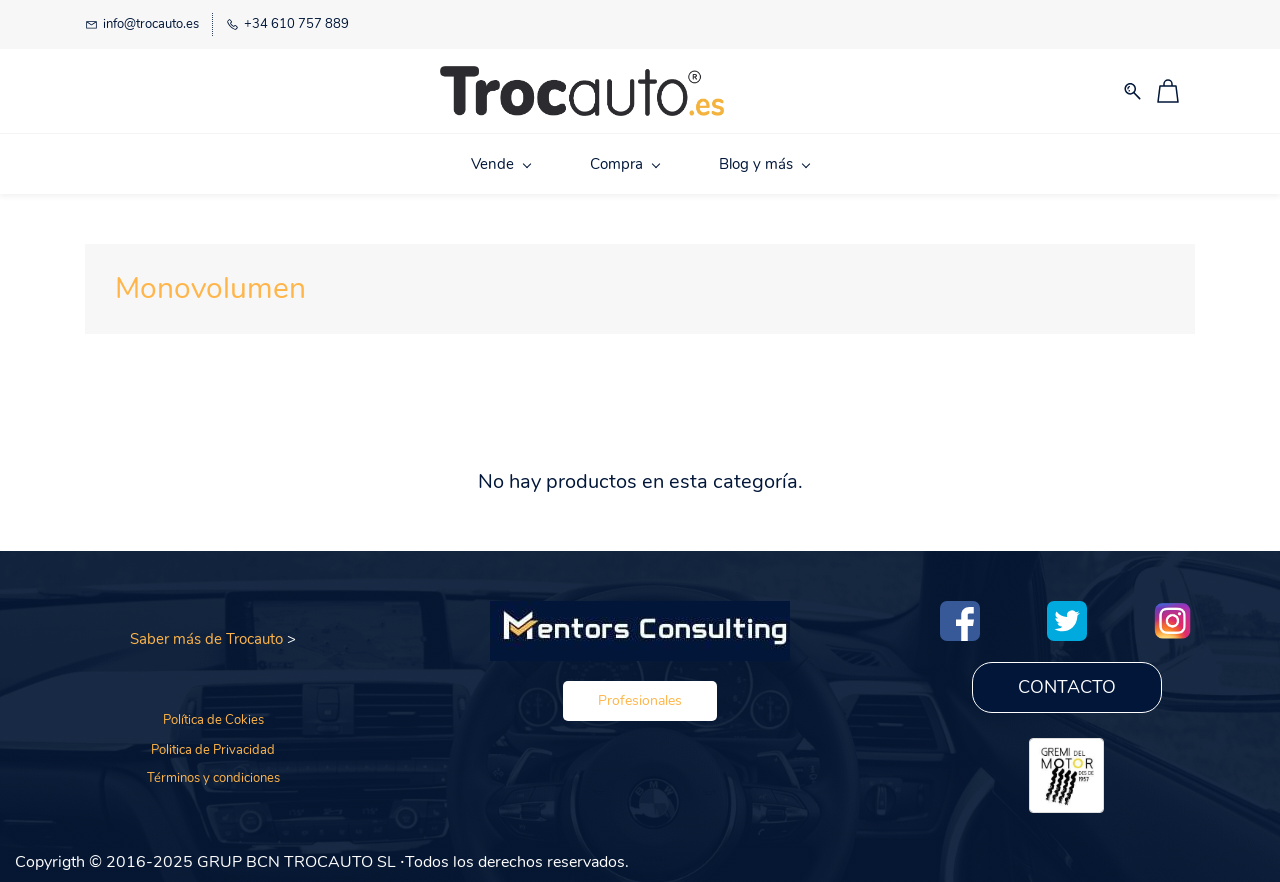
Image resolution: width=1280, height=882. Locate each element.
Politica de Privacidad (213, 747)
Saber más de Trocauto (206, 636)
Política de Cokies (213, 716)
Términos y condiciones (213, 775)
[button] (640, 697)
